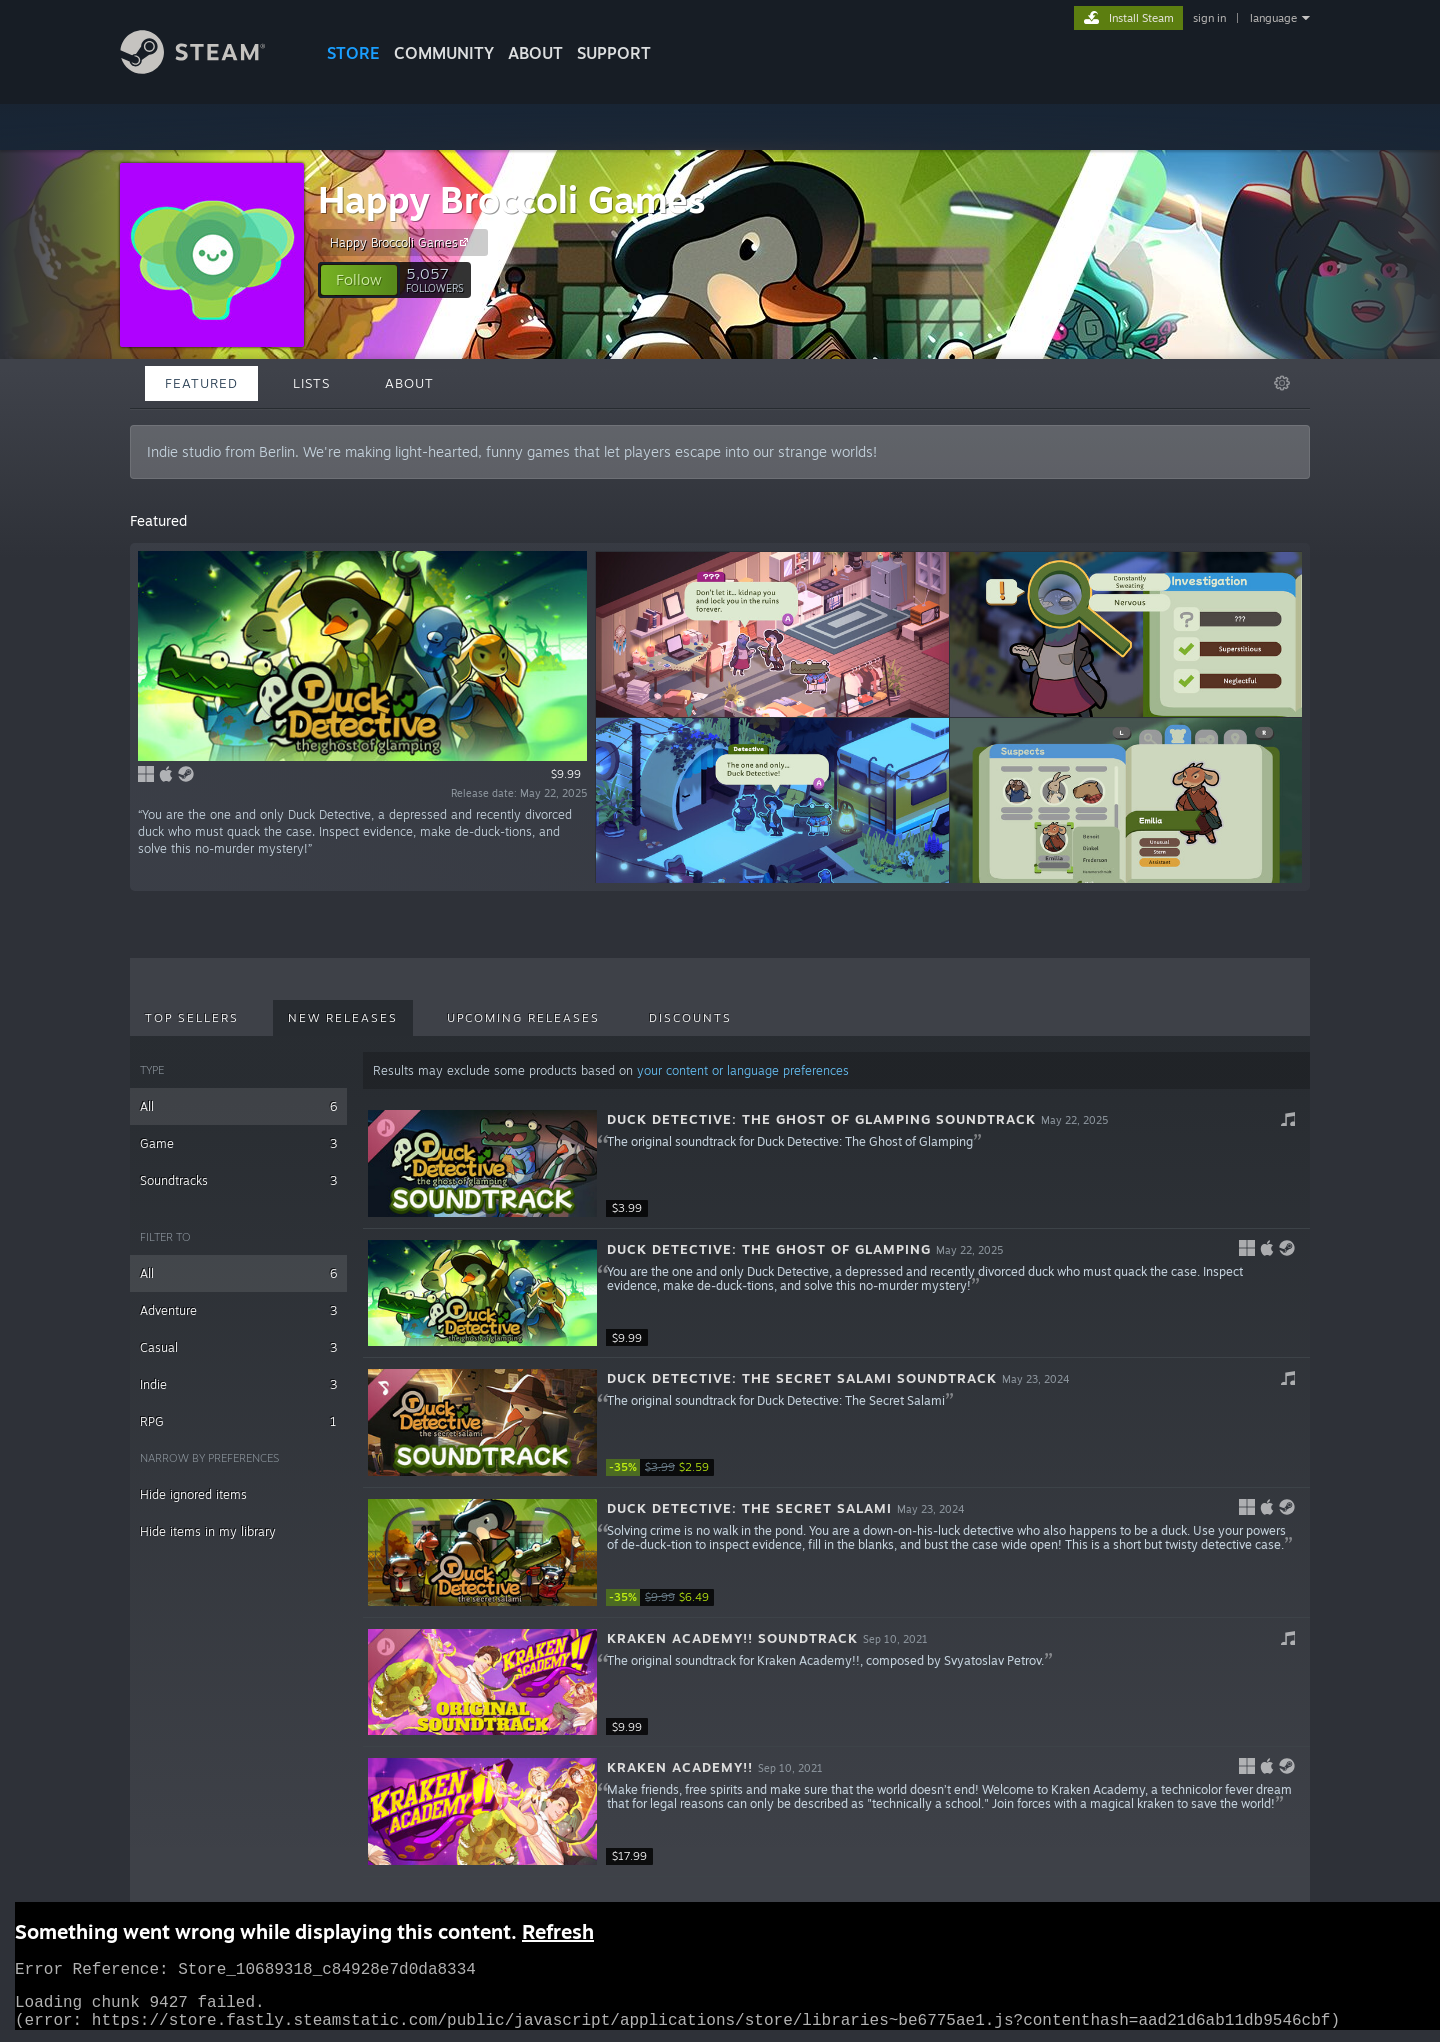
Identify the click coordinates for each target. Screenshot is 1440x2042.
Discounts (690, 1018)
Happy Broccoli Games (512, 199)
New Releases (343, 1018)
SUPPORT (614, 53)
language (1273, 18)
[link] (666, 1467)
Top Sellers (192, 1018)
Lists (311, 383)
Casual (238, 1347)
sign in (1209, 18)
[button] (359, 280)
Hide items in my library (208, 1531)
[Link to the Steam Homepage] (208, 68)
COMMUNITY (444, 53)
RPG (238, 1421)
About (535, 53)
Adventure (238, 1310)
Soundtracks (238, 1180)
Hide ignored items (193, 1494)
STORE (353, 53)
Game (238, 1143)
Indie (238, 1384)
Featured (201, 383)
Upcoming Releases (523, 1018)
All (238, 1106)
